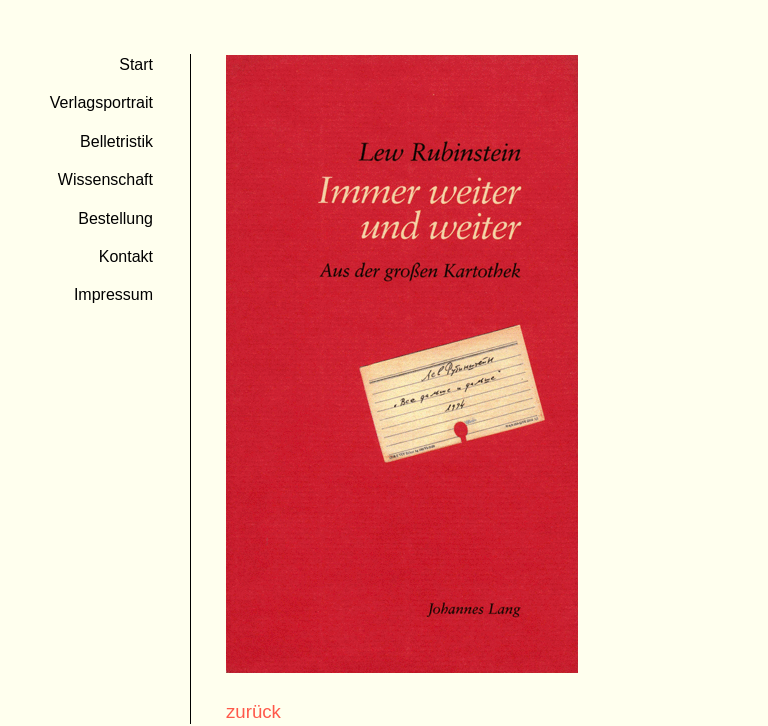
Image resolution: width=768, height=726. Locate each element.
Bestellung (115, 218)
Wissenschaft (105, 179)
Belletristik (116, 141)
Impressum (113, 294)
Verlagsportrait (101, 102)
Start (136, 64)
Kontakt (126, 256)
